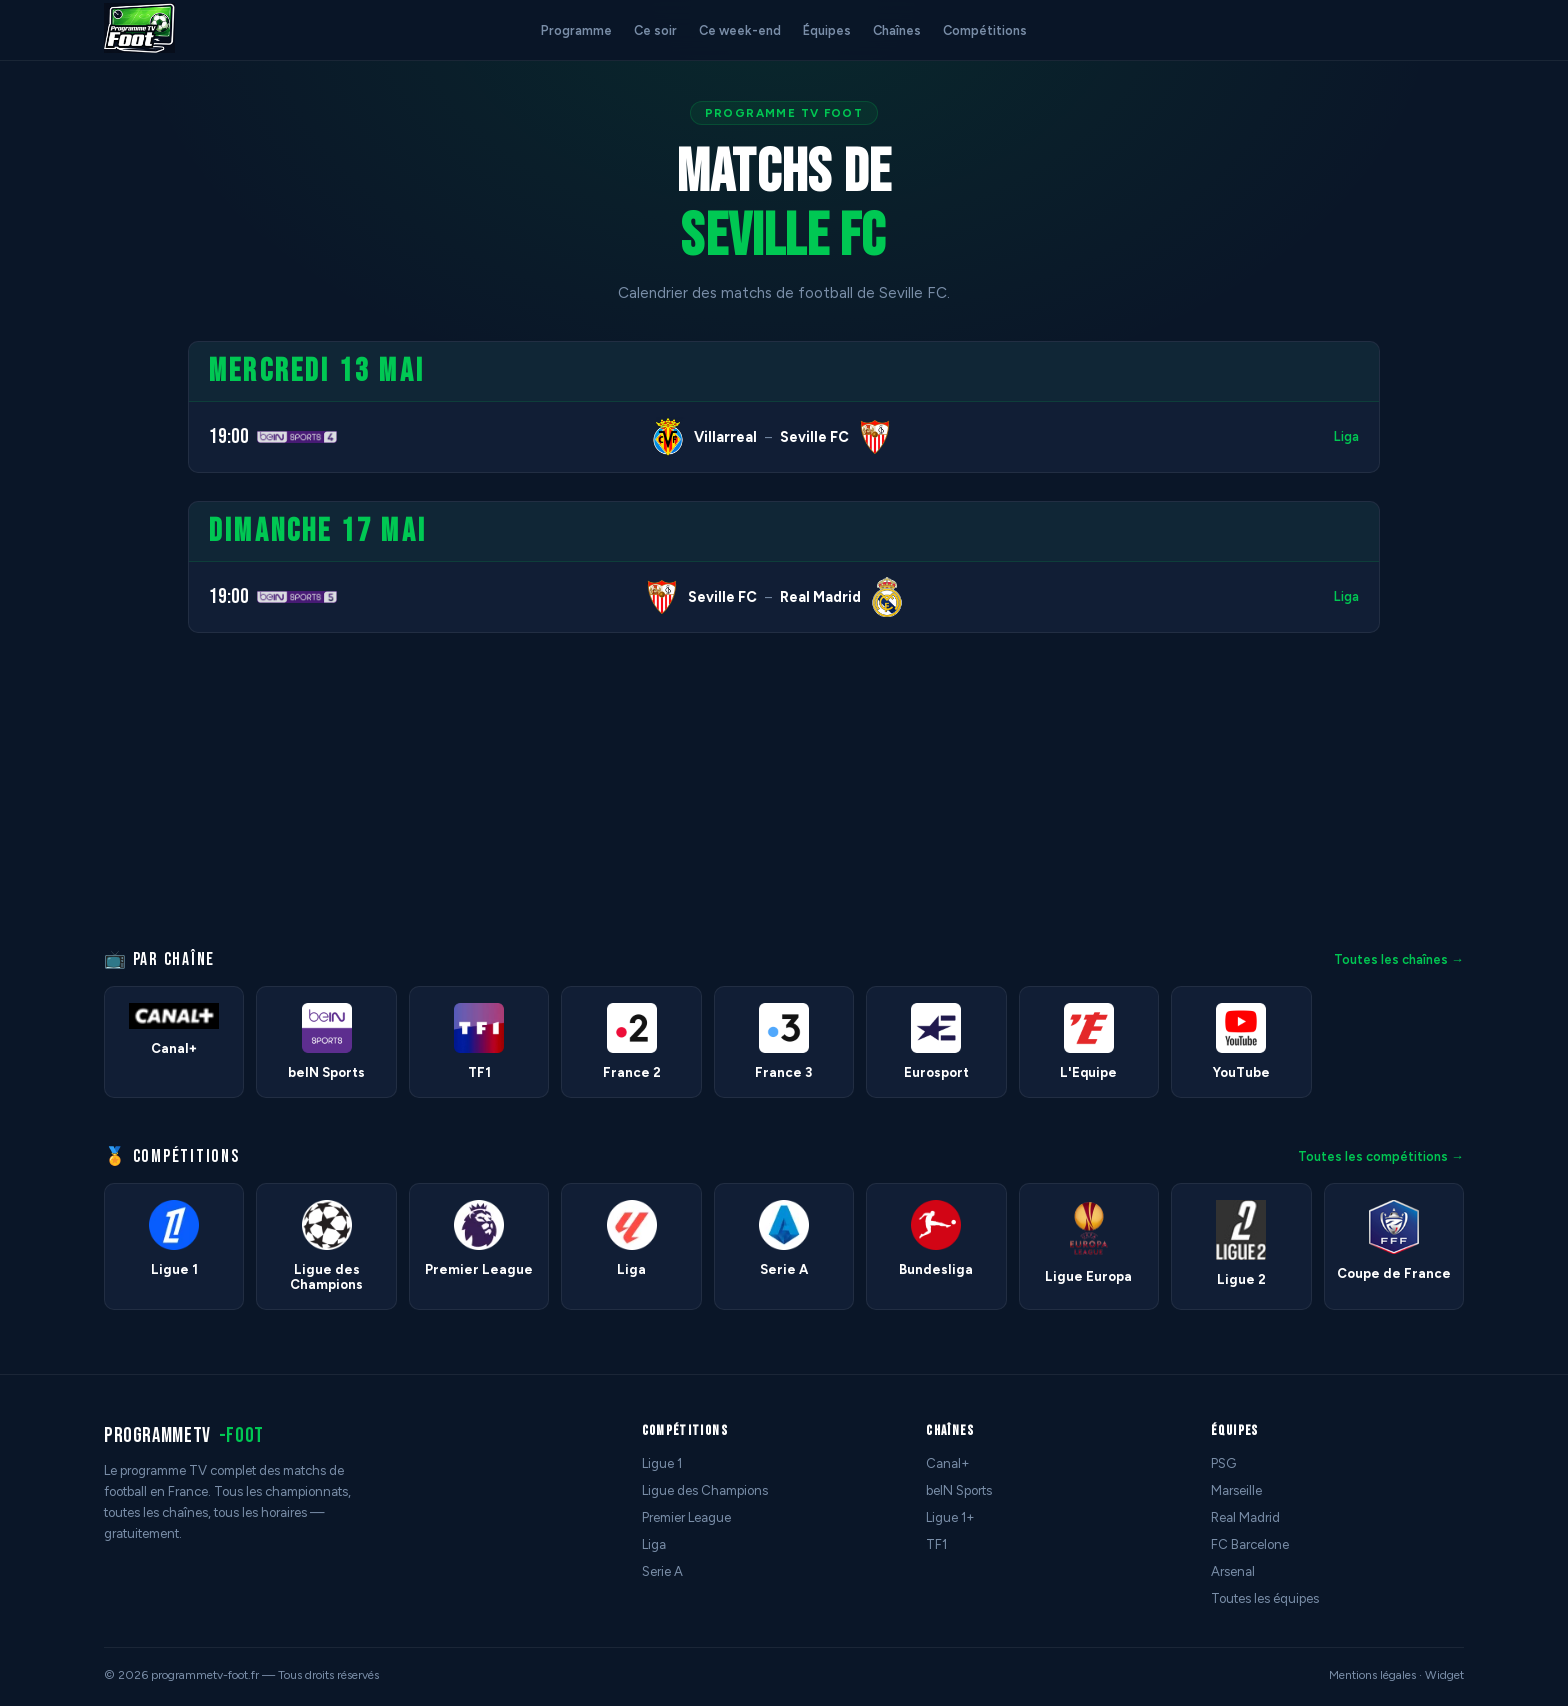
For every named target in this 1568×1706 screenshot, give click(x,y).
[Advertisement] (84, 641)
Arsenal (1233, 1571)
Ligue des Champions (705, 1490)
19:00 (229, 436)
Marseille (1236, 1490)
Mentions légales (1372, 1675)
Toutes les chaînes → (1399, 959)
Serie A (662, 1571)
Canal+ (948, 1463)
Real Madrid (1245, 1517)
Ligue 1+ (950, 1517)
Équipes (827, 30)
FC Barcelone (1250, 1544)
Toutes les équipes (1265, 1598)
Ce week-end (740, 30)
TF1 (936, 1544)
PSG (1223, 1463)
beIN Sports (959, 1490)
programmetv (184, 1435)
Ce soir (655, 30)
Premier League (686, 1517)
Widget (1444, 1675)
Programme (576, 30)
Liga (1346, 436)
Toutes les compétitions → (1381, 1156)
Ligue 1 (662, 1463)
